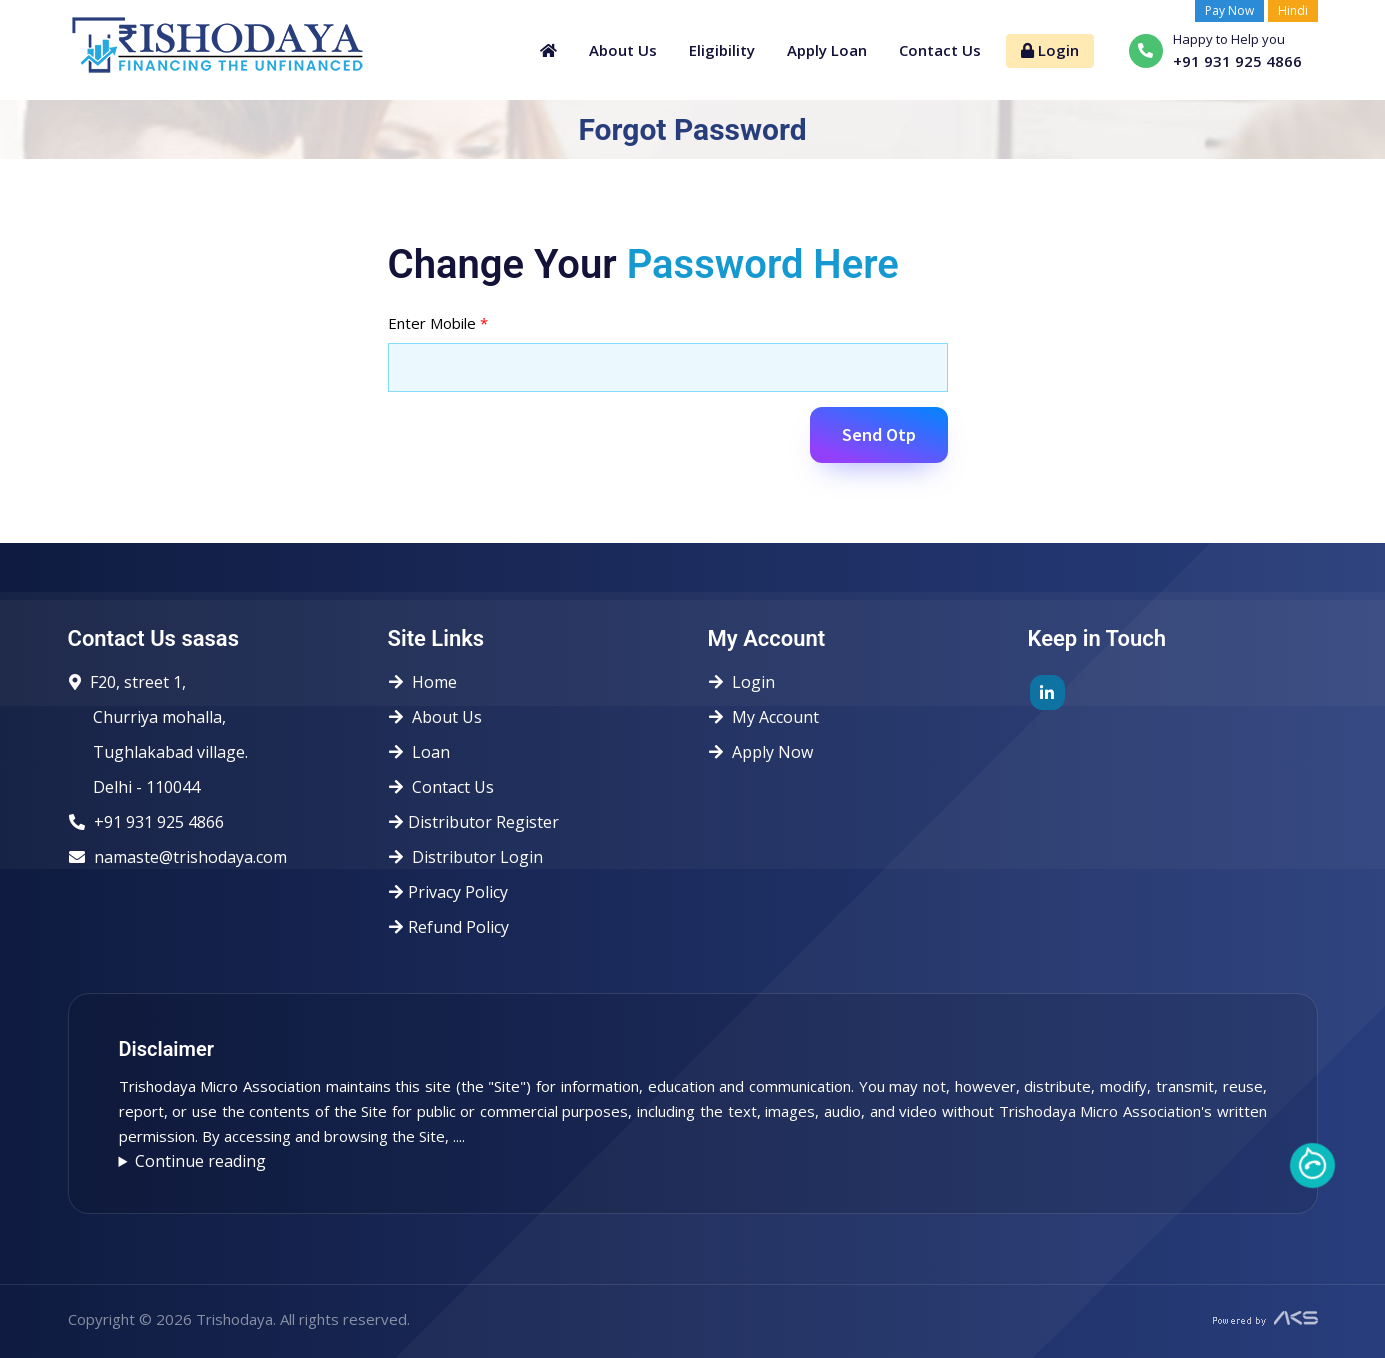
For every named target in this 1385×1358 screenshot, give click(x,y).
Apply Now (767, 752)
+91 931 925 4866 (159, 822)
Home (429, 682)
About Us (623, 50)
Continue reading (200, 1161)
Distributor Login (472, 857)
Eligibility (722, 50)
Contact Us (940, 50)
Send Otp (879, 434)
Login (1050, 50)
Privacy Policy (454, 892)
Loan (425, 752)
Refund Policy (455, 927)
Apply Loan (827, 50)
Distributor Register (480, 822)
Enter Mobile (438, 323)
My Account (770, 717)
